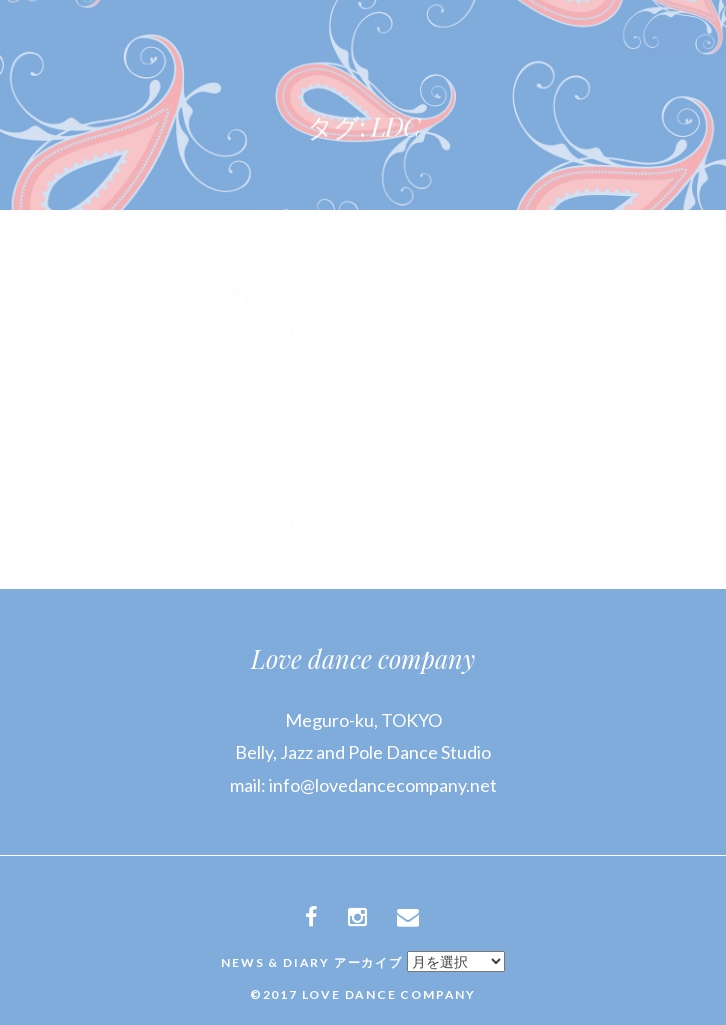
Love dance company (363, 658)
